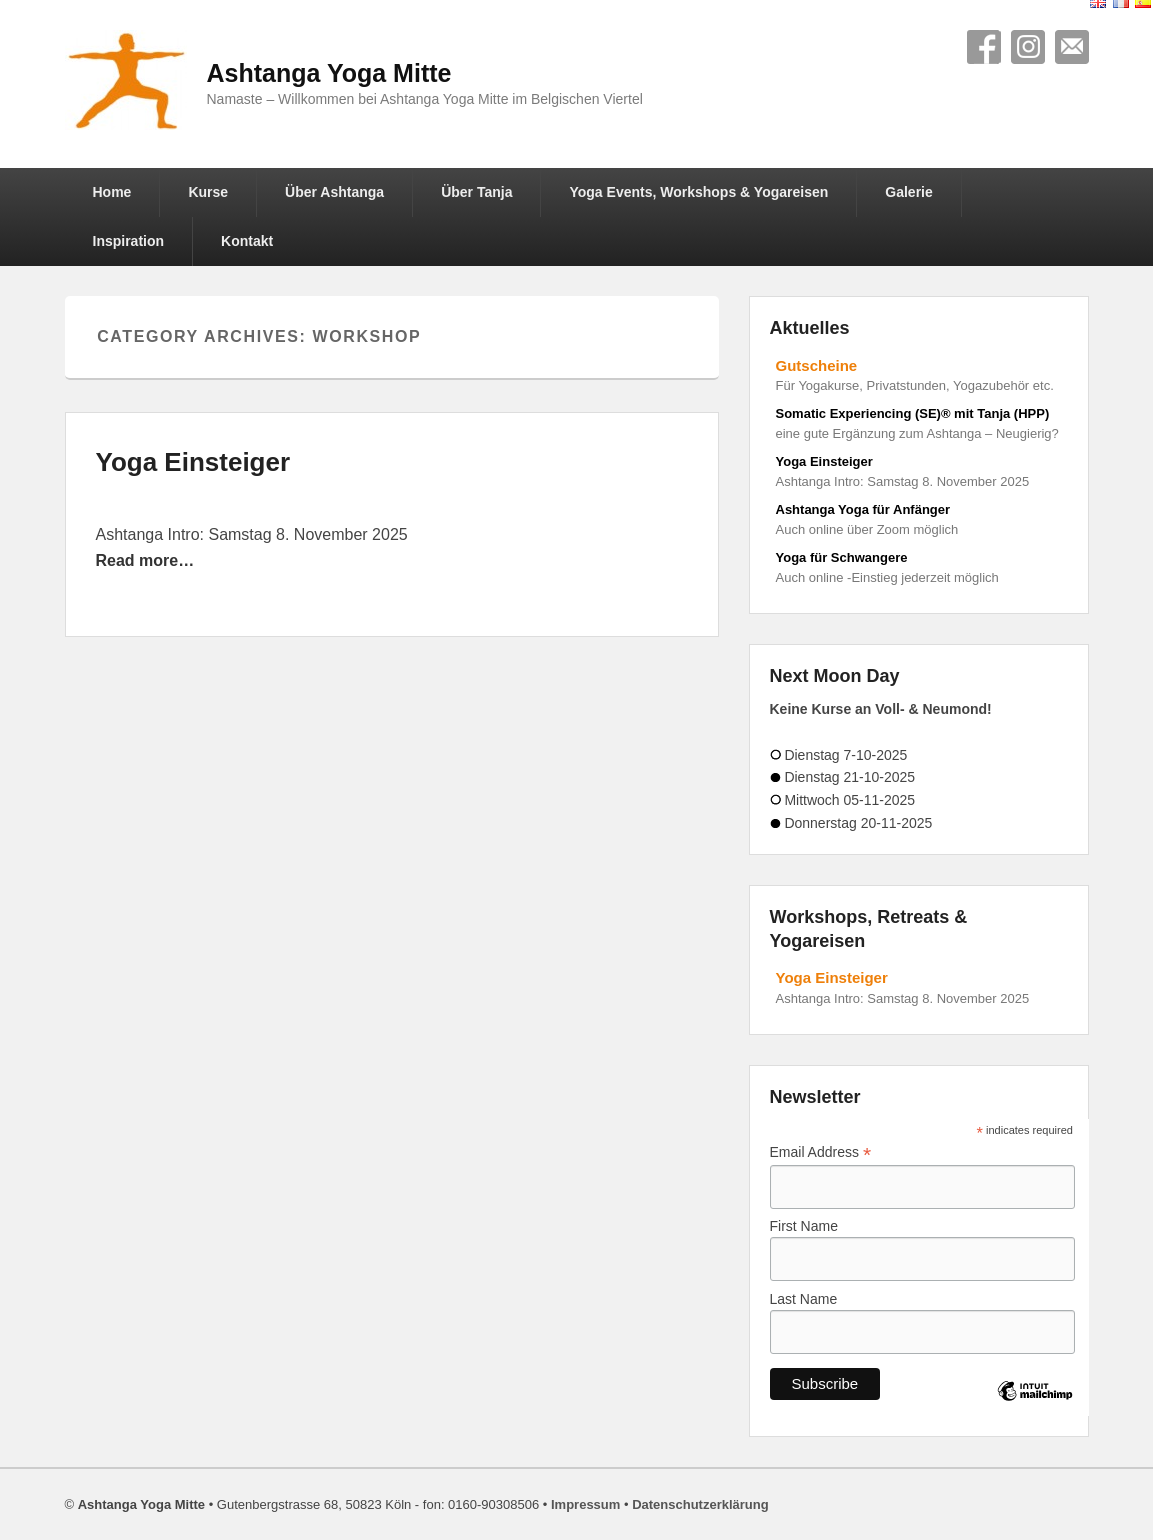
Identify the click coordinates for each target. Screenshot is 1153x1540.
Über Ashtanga (334, 192)
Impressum (585, 1504)
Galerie (908, 192)
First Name (804, 1226)
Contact (1072, 47)
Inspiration (129, 241)
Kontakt (247, 241)
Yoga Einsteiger (193, 462)
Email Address (821, 1152)
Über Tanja (476, 192)
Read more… (145, 560)
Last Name (804, 1299)
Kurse (208, 192)
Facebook (984, 47)
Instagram (1028, 47)
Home (112, 192)
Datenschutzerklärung (700, 1504)
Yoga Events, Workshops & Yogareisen (698, 192)
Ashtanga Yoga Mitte (329, 73)
